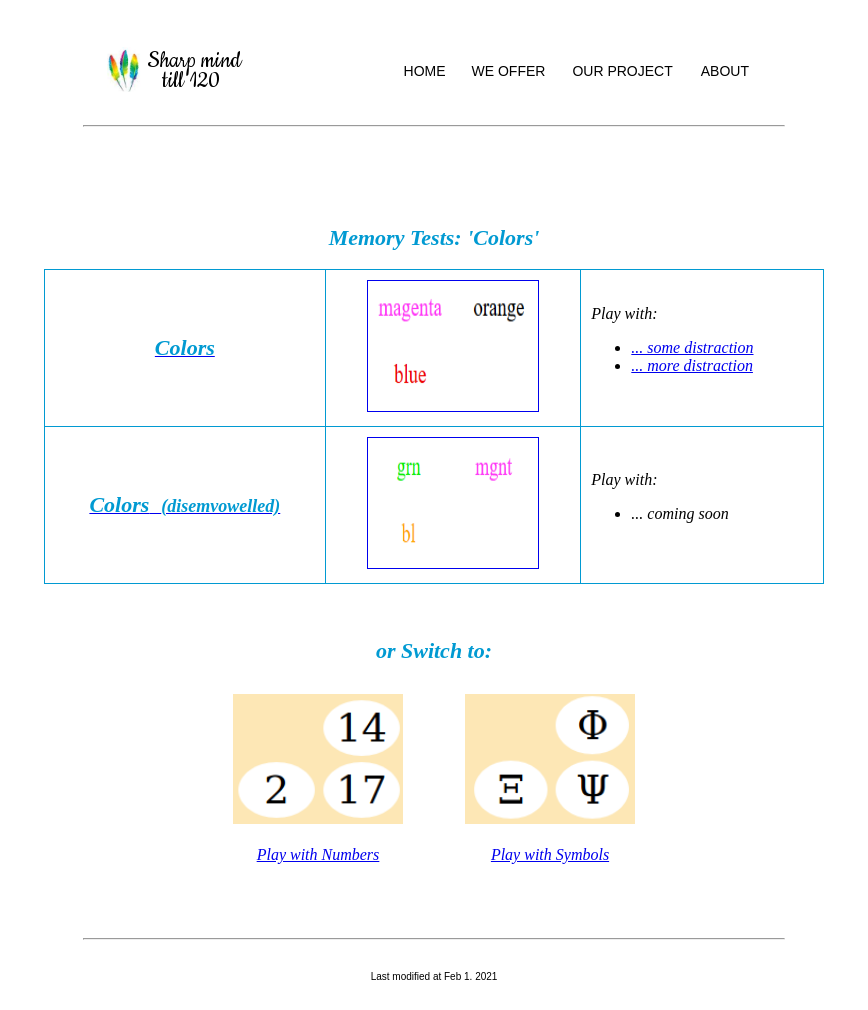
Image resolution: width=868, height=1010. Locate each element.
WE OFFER (509, 71)
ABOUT (725, 71)
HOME (425, 71)
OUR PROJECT (622, 71)
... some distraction (692, 347)
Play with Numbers (318, 854)
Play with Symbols (550, 854)
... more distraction (692, 365)
